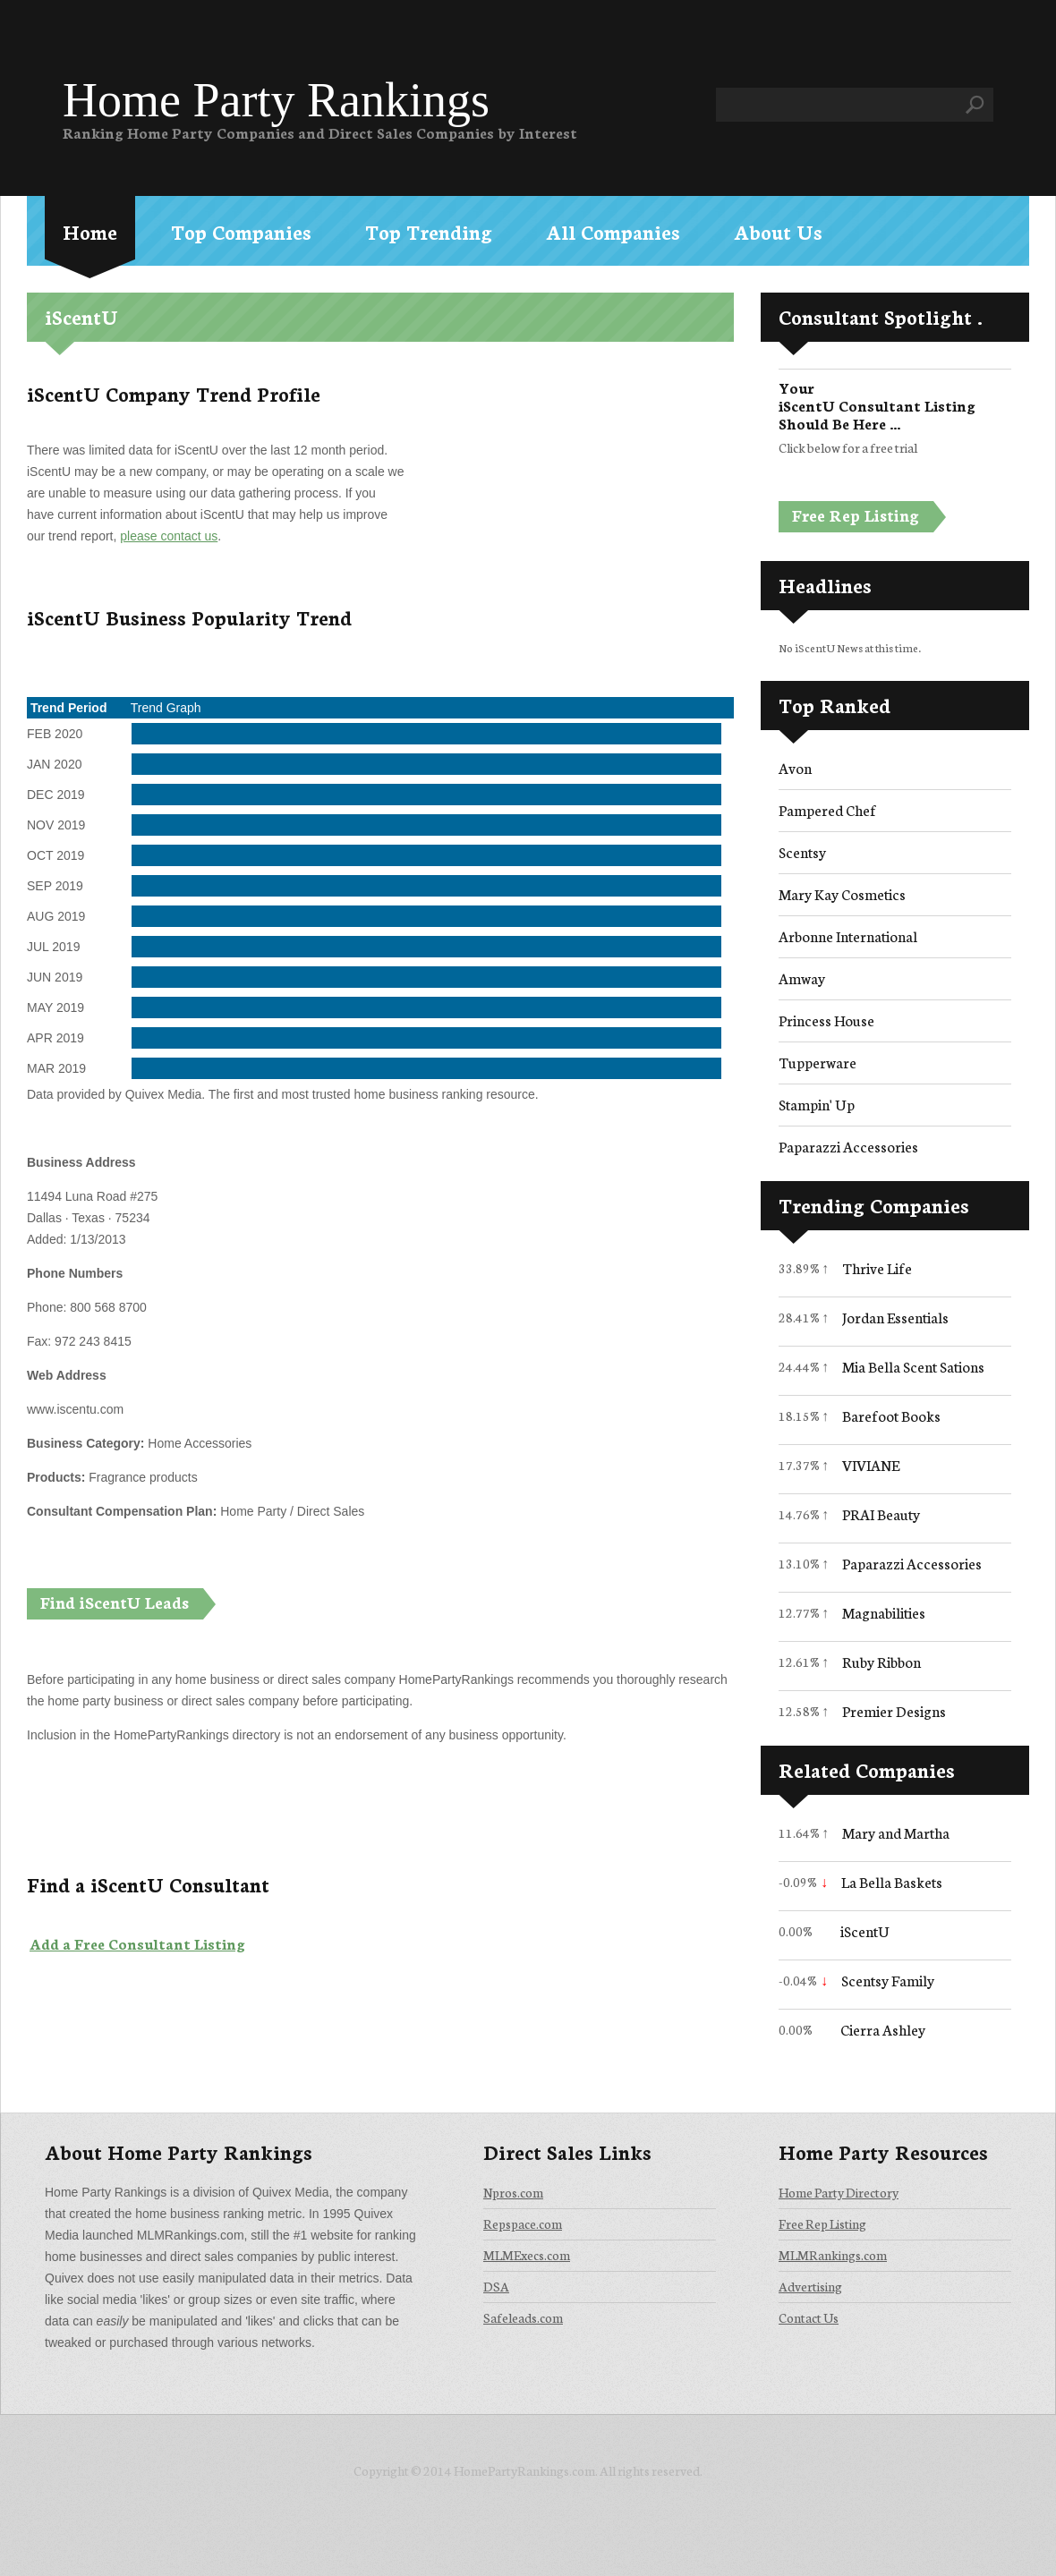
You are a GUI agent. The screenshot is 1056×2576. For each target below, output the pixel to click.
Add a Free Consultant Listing (137, 1943)
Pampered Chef (827, 809)
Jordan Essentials (895, 1316)
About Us (778, 231)
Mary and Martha (896, 1832)
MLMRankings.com (833, 2255)
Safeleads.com (523, 2317)
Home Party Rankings (276, 100)
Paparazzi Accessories (848, 1145)
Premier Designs (894, 1710)
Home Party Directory (838, 2192)
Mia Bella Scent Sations (913, 1366)
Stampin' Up (817, 1103)
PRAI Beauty (881, 1513)
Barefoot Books (891, 1415)
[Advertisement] (565, 503)
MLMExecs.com (526, 2255)
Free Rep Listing (855, 514)
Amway (802, 977)
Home (90, 231)
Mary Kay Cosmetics (842, 893)
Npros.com (513, 2192)
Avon (795, 767)
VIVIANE (870, 1464)
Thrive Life (877, 1267)
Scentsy (802, 851)
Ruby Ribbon (881, 1661)
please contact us (168, 536)
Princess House (826, 1019)
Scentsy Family (887, 1979)
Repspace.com (522, 2223)
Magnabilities (883, 1612)
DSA (496, 2286)
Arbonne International (848, 935)
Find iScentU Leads (114, 1601)
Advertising (810, 2286)
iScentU (865, 1930)
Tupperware (817, 1061)
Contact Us (809, 2317)
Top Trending (428, 231)
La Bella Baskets (891, 1881)
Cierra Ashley (882, 2029)
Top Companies (241, 231)
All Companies (613, 231)
